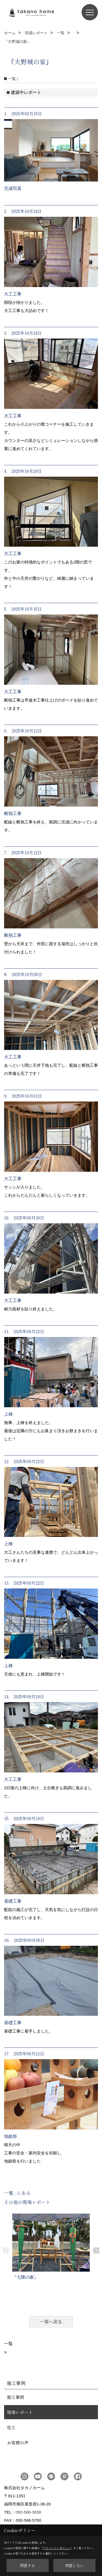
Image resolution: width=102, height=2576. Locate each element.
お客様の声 (18, 2442)
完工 (11, 2427)
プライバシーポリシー (56, 2548)
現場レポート (20, 2412)
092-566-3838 (28, 2512)
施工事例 (15, 2397)
